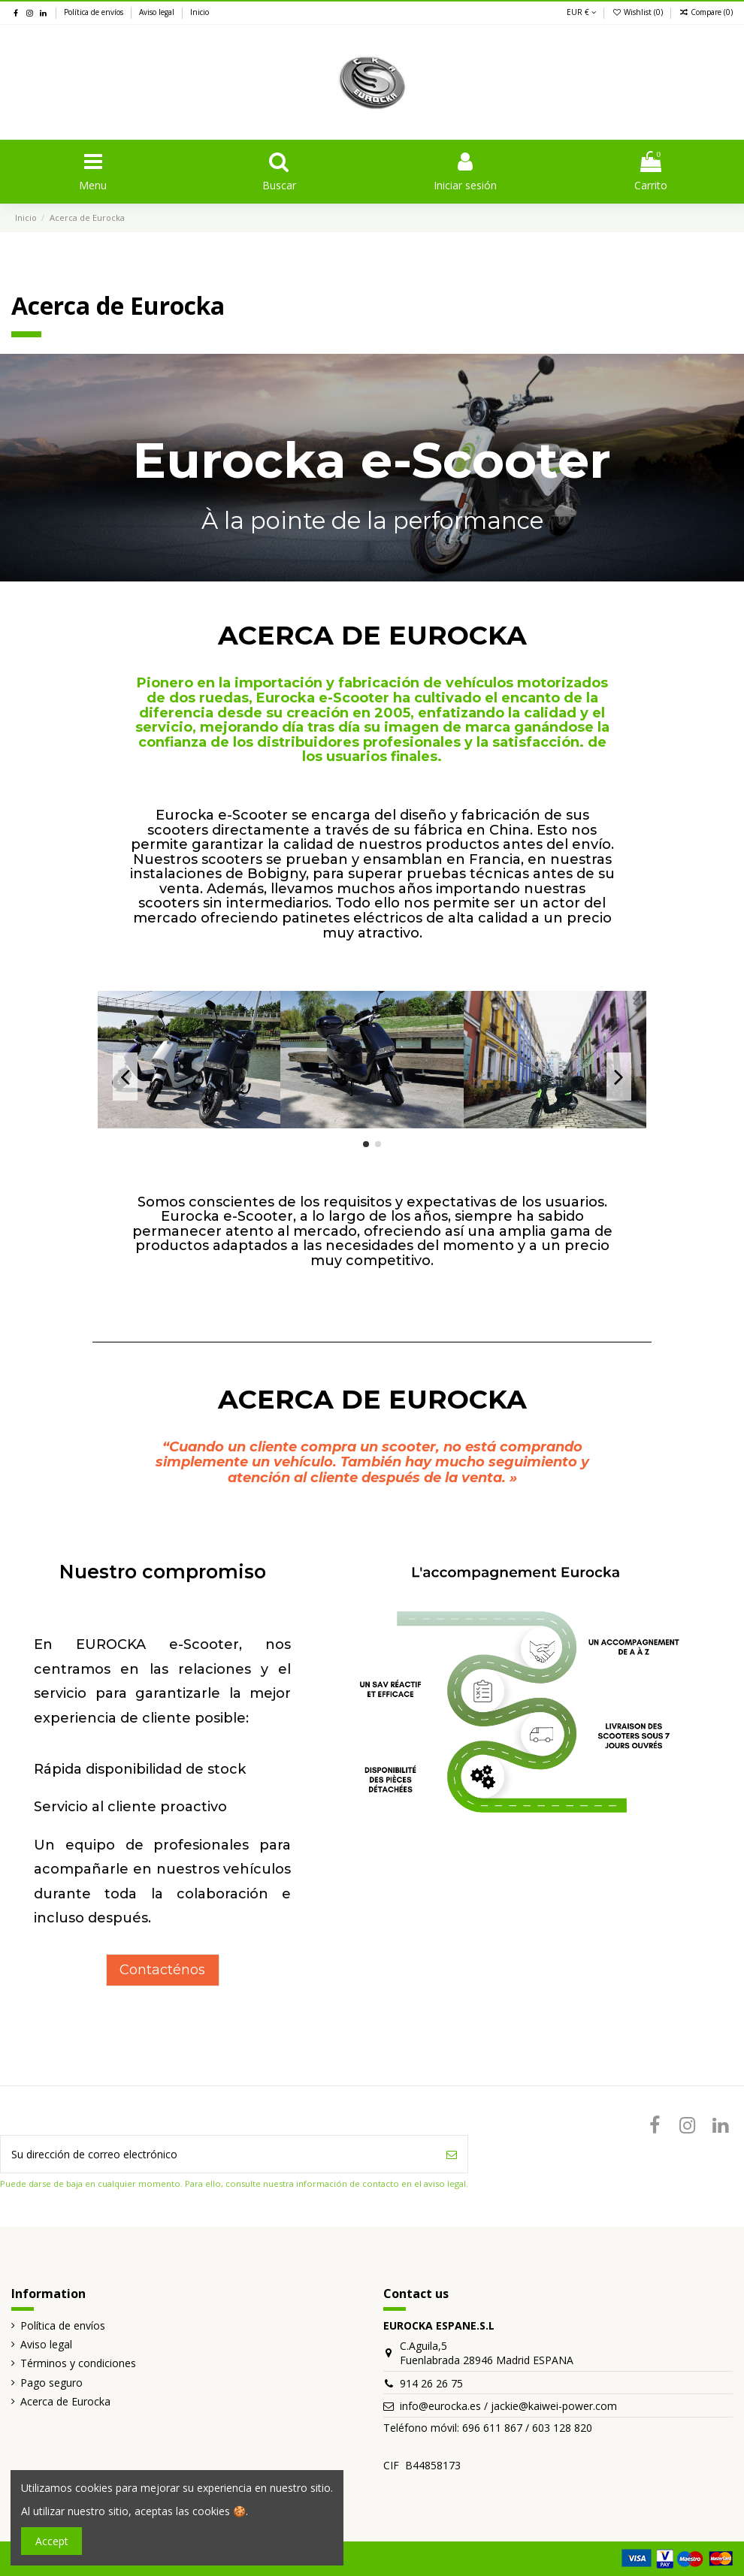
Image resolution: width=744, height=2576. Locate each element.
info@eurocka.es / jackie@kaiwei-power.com (508, 2406)
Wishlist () (638, 12)
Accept (51, 2541)
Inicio (199, 12)
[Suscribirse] (451, 2154)
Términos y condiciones (78, 2363)
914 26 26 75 (431, 2383)
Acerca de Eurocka (65, 2401)
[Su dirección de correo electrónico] (218, 2154)
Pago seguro (51, 2382)
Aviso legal (158, 12)
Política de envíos (95, 12)
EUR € (581, 12)
